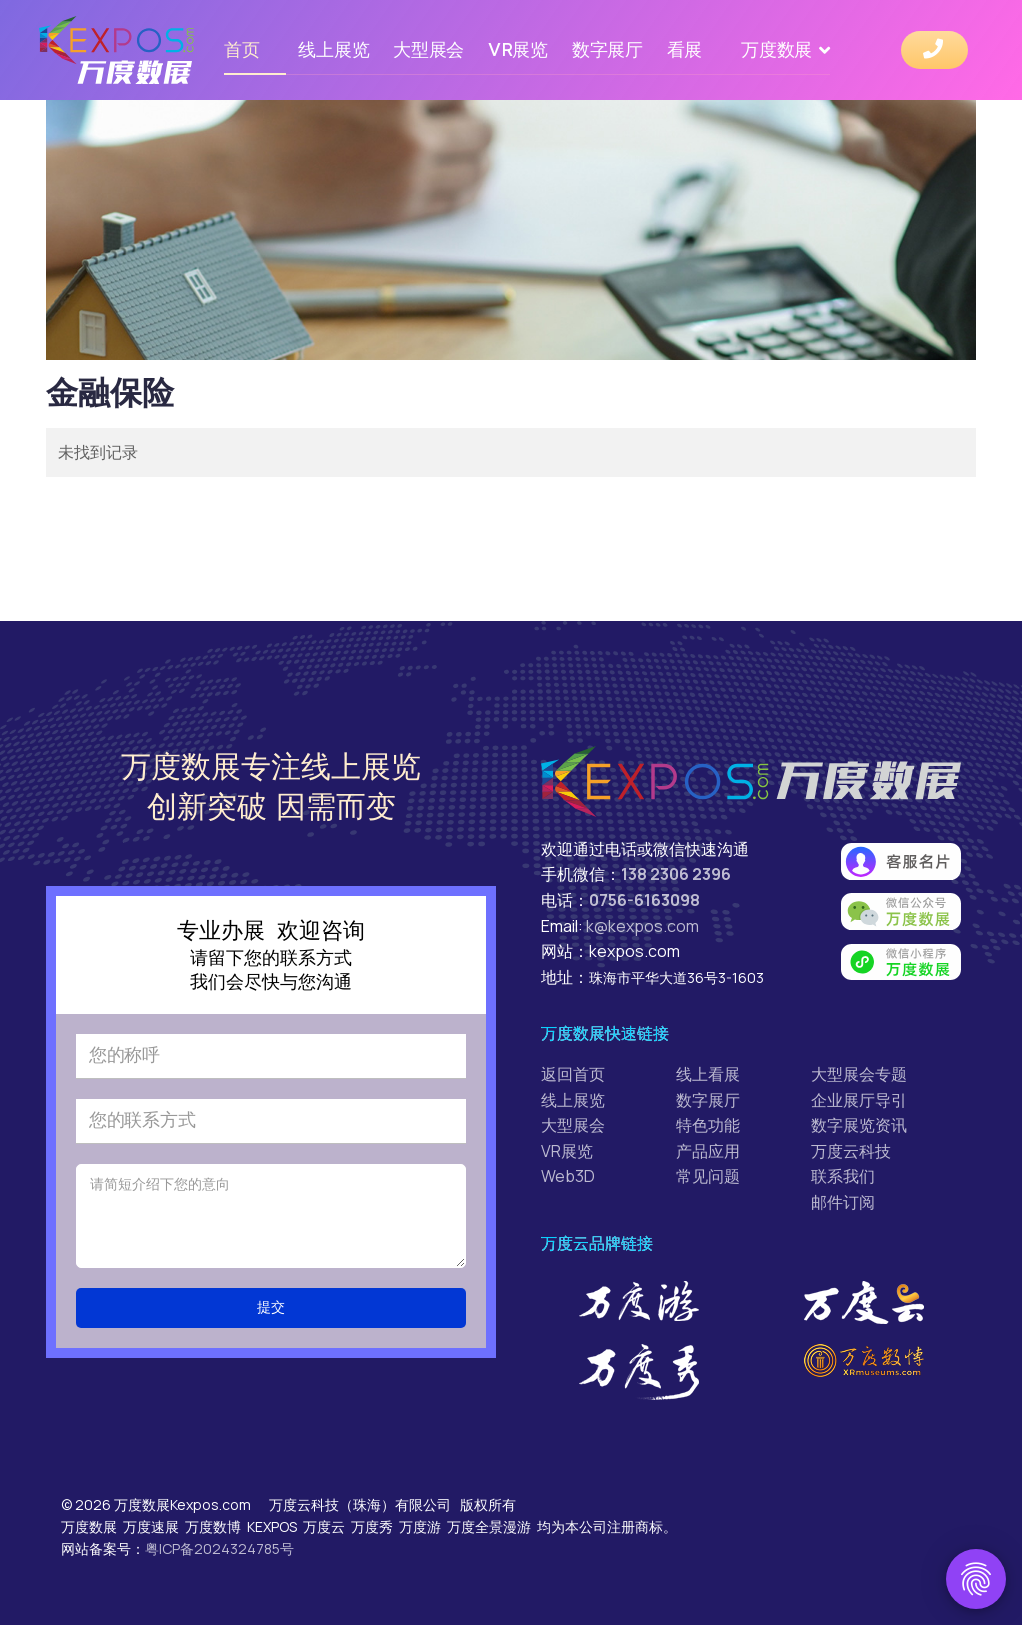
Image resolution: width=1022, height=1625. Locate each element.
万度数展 (776, 49)
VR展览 (518, 49)
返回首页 (573, 1074)
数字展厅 (607, 49)
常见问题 (708, 1176)
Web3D (568, 1176)
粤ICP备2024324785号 (219, 1548)
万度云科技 (851, 1151)
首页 (241, 49)
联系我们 (843, 1176)
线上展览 (333, 49)
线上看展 (708, 1074)
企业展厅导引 (859, 1100)
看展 (684, 49)
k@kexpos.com (642, 926)
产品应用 (708, 1151)
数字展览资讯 (859, 1125)
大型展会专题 (859, 1074)
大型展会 (428, 49)
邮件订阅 (843, 1202)
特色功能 (708, 1125)
